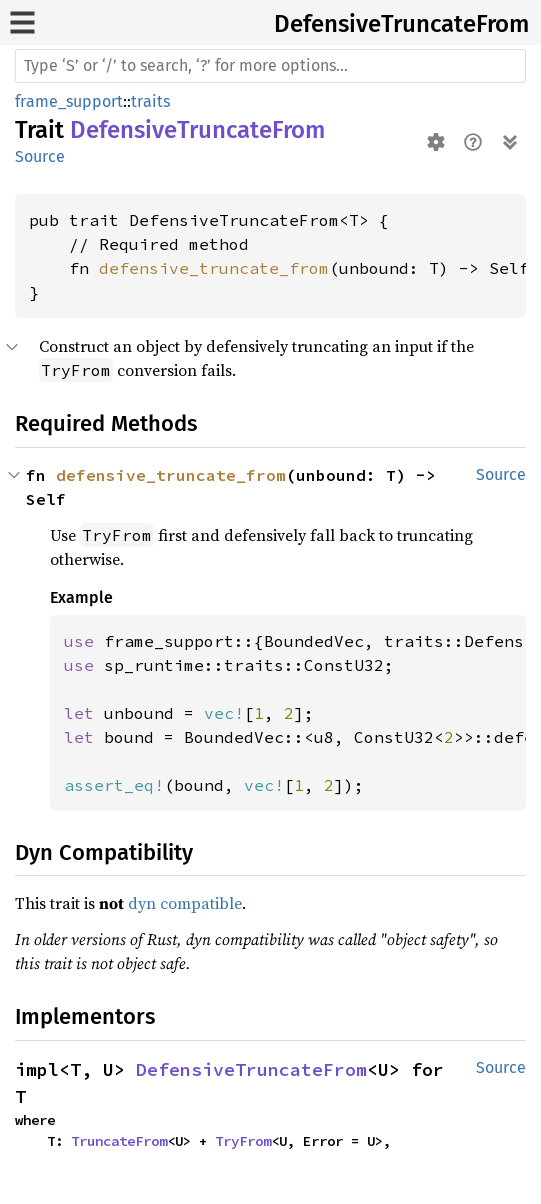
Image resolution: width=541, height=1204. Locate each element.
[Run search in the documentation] (270, 66)
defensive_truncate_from (214, 268)
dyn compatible (185, 903)
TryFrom (243, 1141)
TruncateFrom (119, 1141)
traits (150, 101)
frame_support (69, 101)
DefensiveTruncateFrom (401, 24)
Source (40, 156)
